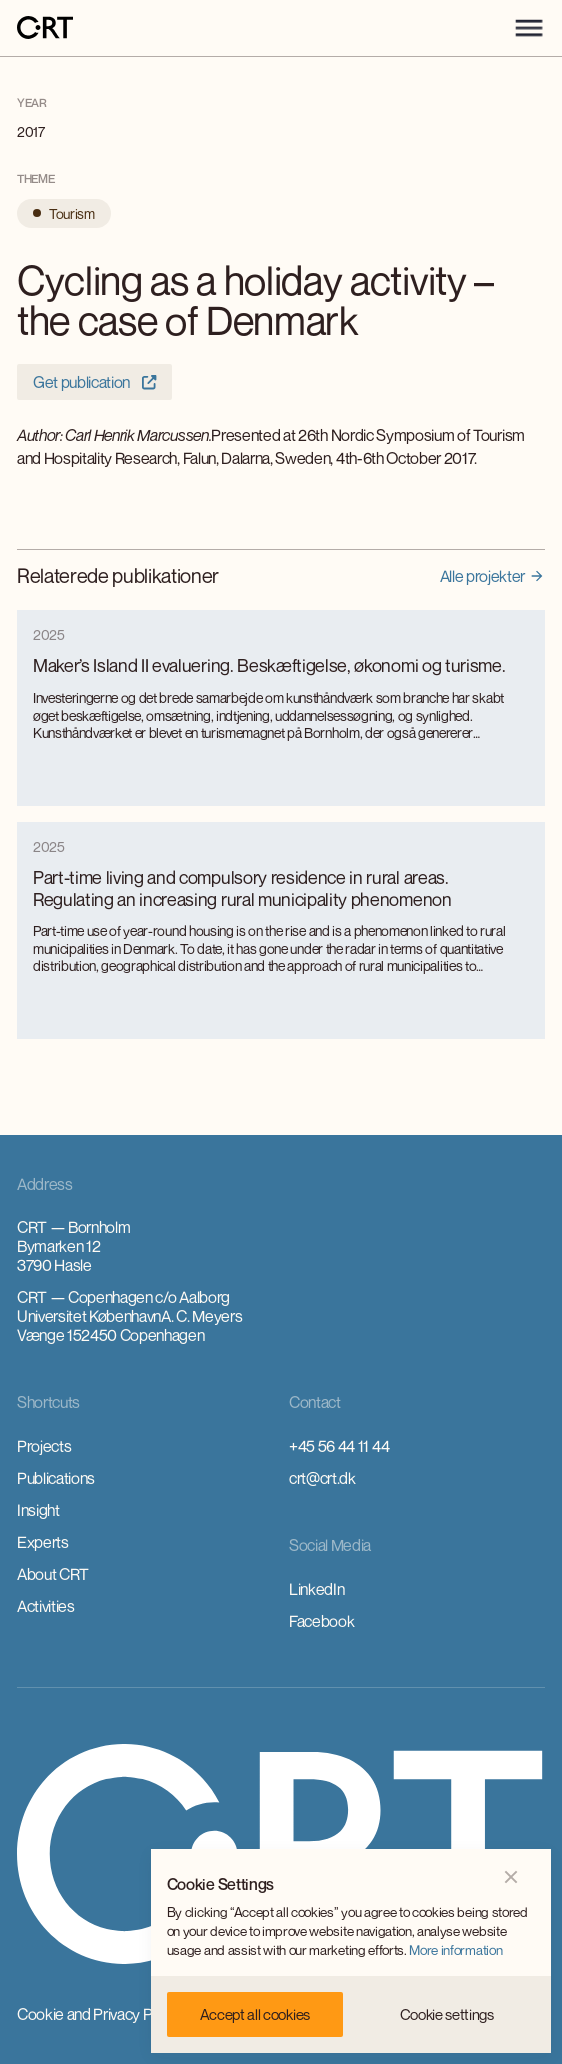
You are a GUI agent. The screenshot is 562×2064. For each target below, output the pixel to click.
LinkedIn (316, 1589)
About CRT (53, 1574)
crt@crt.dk (322, 1478)
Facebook (321, 1621)
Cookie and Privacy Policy (99, 2014)
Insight (38, 1510)
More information (455, 1950)
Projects (44, 1446)
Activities (46, 1606)
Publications (56, 1478)
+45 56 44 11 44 (339, 1446)
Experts (43, 1542)
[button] (529, 28)
